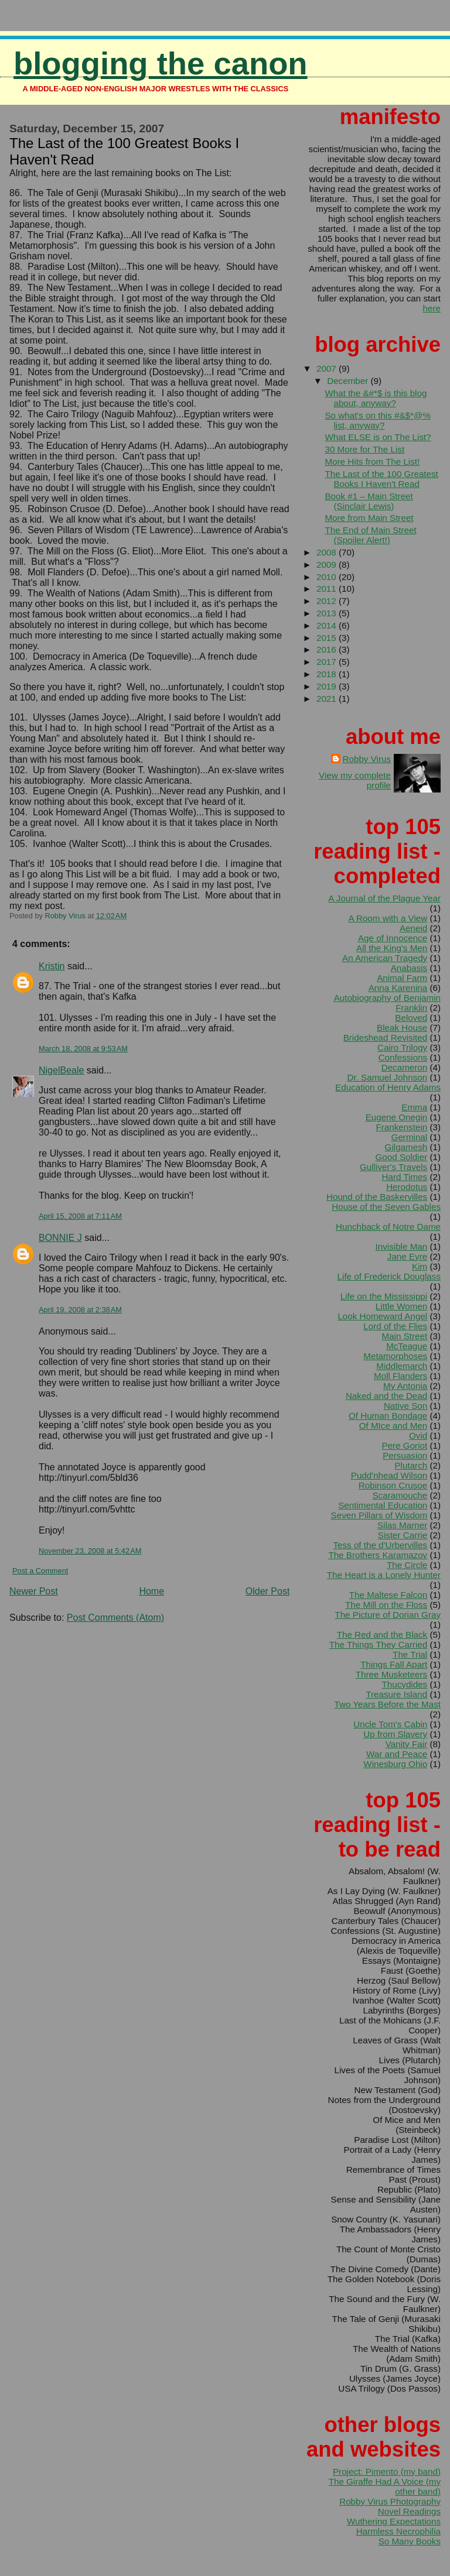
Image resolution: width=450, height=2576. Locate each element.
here (432, 308)
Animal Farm (402, 978)
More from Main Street (369, 518)
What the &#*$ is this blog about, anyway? (376, 398)
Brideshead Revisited (385, 1037)
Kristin (51, 966)
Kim (419, 1266)
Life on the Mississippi (384, 1296)
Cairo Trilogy (402, 1047)
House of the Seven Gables (386, 1207)
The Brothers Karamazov (377, 1555)
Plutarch (410, 1465)
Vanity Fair (406, 1744)
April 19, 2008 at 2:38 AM (80, 1309)
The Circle (407, 1565)
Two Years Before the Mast (387, 1704)
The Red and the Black (382, 1634)
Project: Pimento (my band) (387, 2471)
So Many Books (410, 2541)
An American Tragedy (384, 958)
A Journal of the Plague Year (384, 898)
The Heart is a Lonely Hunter (384, 1575)
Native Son (405, 1406)
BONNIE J (60, 1238)
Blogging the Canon (160, 63)
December (348, 381)
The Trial (410, 1654)
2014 (327, 625)
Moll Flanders (400, 1376)
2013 (327, 613)
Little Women (401, 1306)
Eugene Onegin (397, 1117)
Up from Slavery (395, 1734)
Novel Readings (409, 2511)
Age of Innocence (392, 938)
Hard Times (405, 1177)
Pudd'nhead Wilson (389, 1475)
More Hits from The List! (372, 462)
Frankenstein (401, 1127)
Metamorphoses (395, 1356)
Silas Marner (402, 1525)
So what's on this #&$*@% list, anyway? (377, 420)
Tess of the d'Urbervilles (380, 1545)
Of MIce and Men (393, 1426)
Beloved (411, 1018)
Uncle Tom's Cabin (390, 1724)
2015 (327, 638)
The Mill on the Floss (386, 1605)
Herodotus (406, 1187)
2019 (327, 686)
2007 (327, 368)
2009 (327, 565)
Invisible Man (402, 1246)
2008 (327, 552)
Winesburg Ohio (395, 1764)
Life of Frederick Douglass (389, 1276)
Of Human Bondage (388, 1416)
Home (151, 1591)
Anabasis (409, 968)
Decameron (404, 1067)
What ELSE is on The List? (378, 437)
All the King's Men (391, 948)
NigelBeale (61, 1070)
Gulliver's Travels (393, 1167)
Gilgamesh (406, 1147)
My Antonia (405, 1386)
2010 (327, 577)
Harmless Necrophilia (398, 2531)
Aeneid (413, 928)
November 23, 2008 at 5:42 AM (90, 1550)
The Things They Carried (378, 1644)
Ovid (418, 1435)
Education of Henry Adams (388, 1087)
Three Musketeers (391, 1674)
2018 (327, 674)
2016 (327, 649)
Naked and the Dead (386, 1396)
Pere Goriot (405, 1445)
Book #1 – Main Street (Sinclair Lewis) (368, 501)
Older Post (268, 1591)
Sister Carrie (402, 1535)
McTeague (406, 1346)
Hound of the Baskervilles (376, 1197)
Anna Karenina (398, 988)
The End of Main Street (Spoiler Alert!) (370, 535)
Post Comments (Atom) (115, 1618)
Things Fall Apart (393, 1664)
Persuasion (405, 1455)
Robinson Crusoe (393, 1485)
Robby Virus (367, 759)
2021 (327, 699)
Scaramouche (399, 1495)
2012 (327, 601)
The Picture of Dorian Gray (388, 1615)
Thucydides (405, 1684)
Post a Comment (40, 1570)
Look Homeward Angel (382, 1316)
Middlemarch (401, 1366)
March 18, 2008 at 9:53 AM (83, 1048)
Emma (414, 1107)
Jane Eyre (407, 1256)
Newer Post (33, 1591)
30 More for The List (364, 449)
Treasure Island (396, 1694)
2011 (327, 589)
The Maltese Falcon (388, 1595)
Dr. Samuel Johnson (387, 1077)
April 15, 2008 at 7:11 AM (80, 1216)
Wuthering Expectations (394, 2521)
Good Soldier (402, 1157)
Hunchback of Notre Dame (388, 1227)
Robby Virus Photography (390, 2501)
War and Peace (396, 1754)
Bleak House (402, 1028)
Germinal (409, 1137)
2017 (327, 662)
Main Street (405, 1336)
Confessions (403, 1057)
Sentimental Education (382, 1505)
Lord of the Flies (395, 1326)
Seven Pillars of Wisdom (379, 1515)
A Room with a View (387, 918)
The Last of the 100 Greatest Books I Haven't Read (381, 479)
